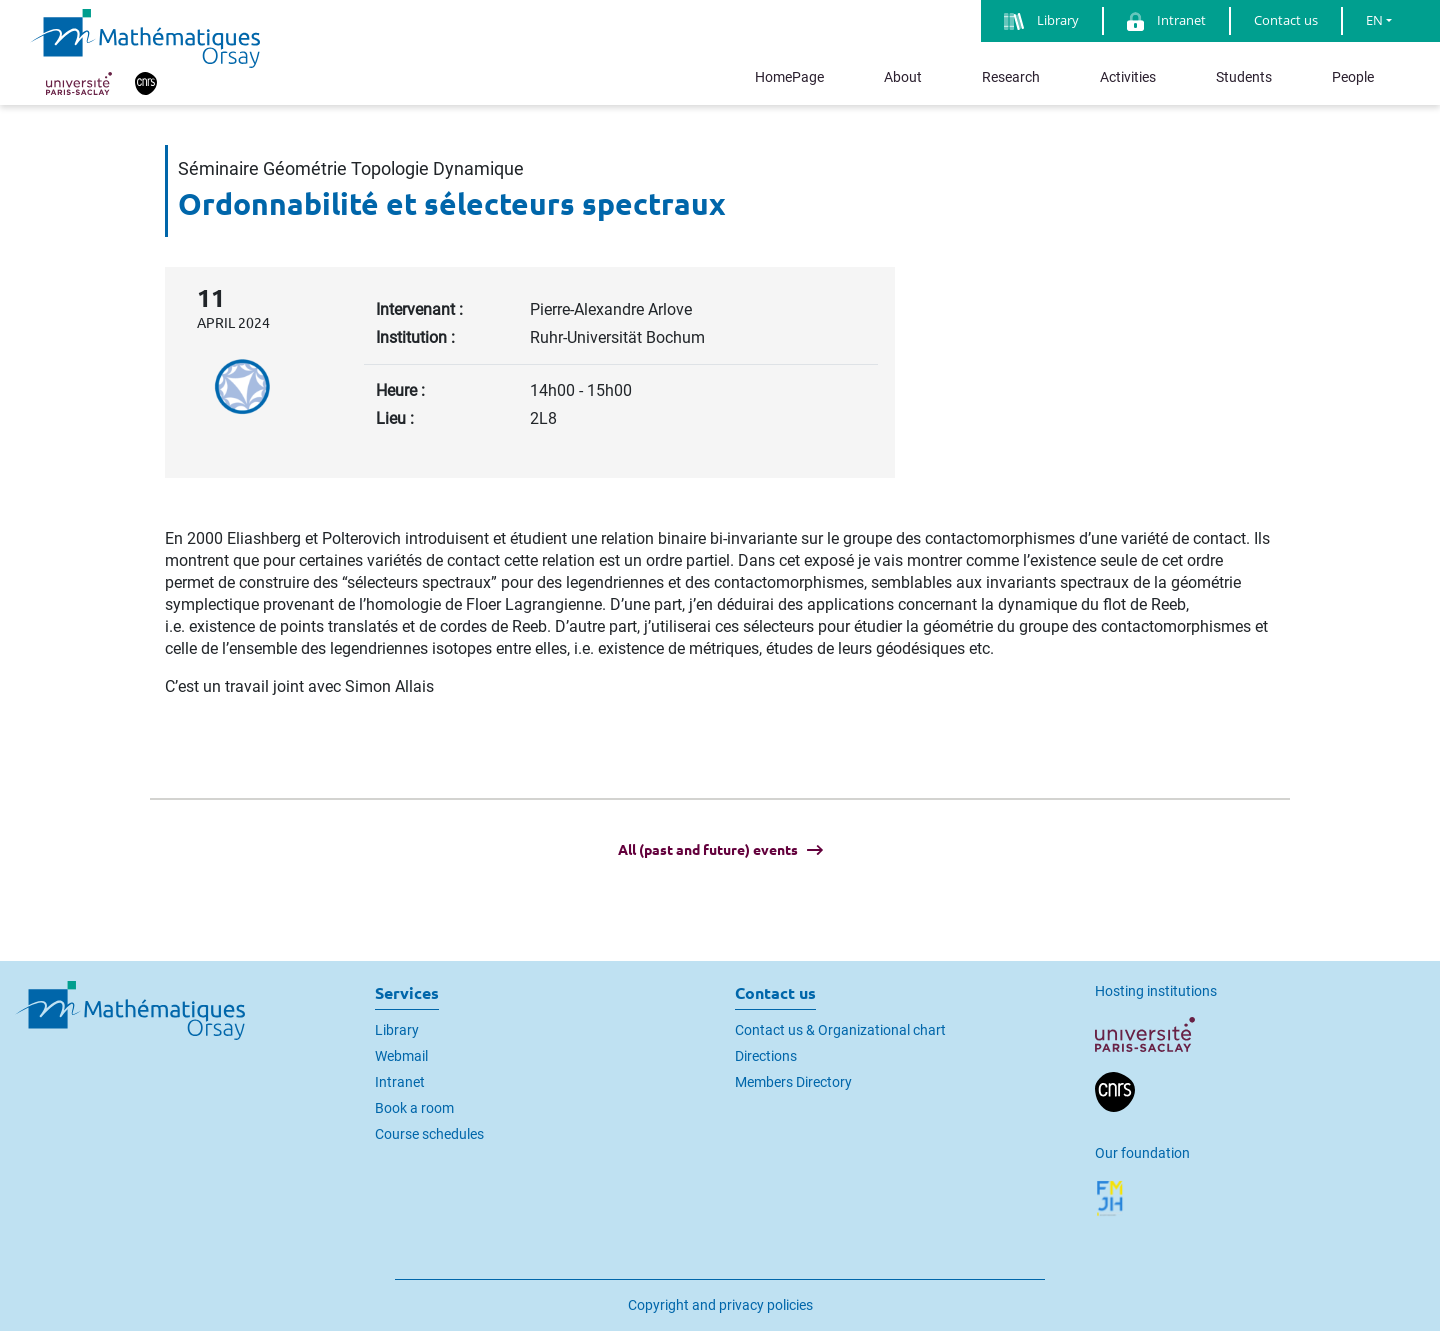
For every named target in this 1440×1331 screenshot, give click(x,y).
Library (397, 1030)
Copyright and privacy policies (720, 1305)
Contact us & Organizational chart (840, 1030)
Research (1011, 77)
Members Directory (793, 1082)
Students (1244, 77)
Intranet (400, 1082)
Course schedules (429, 1134)
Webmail (401, 1056)
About (903, 77)
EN (1374, 20)
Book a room (414, 1108)
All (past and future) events (708, 850)
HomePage (789, 77)
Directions (766, 1056)
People (1353, 77)
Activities (1128, 77)
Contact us (1286, 20)
